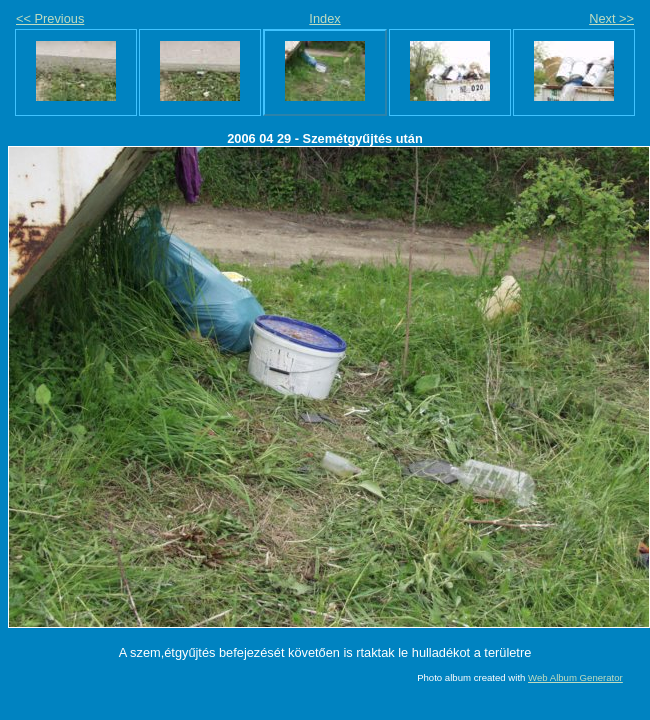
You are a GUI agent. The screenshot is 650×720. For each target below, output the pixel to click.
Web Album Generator (575, 677)
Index (324, 18)
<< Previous (50, 18)
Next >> (611, 18)
